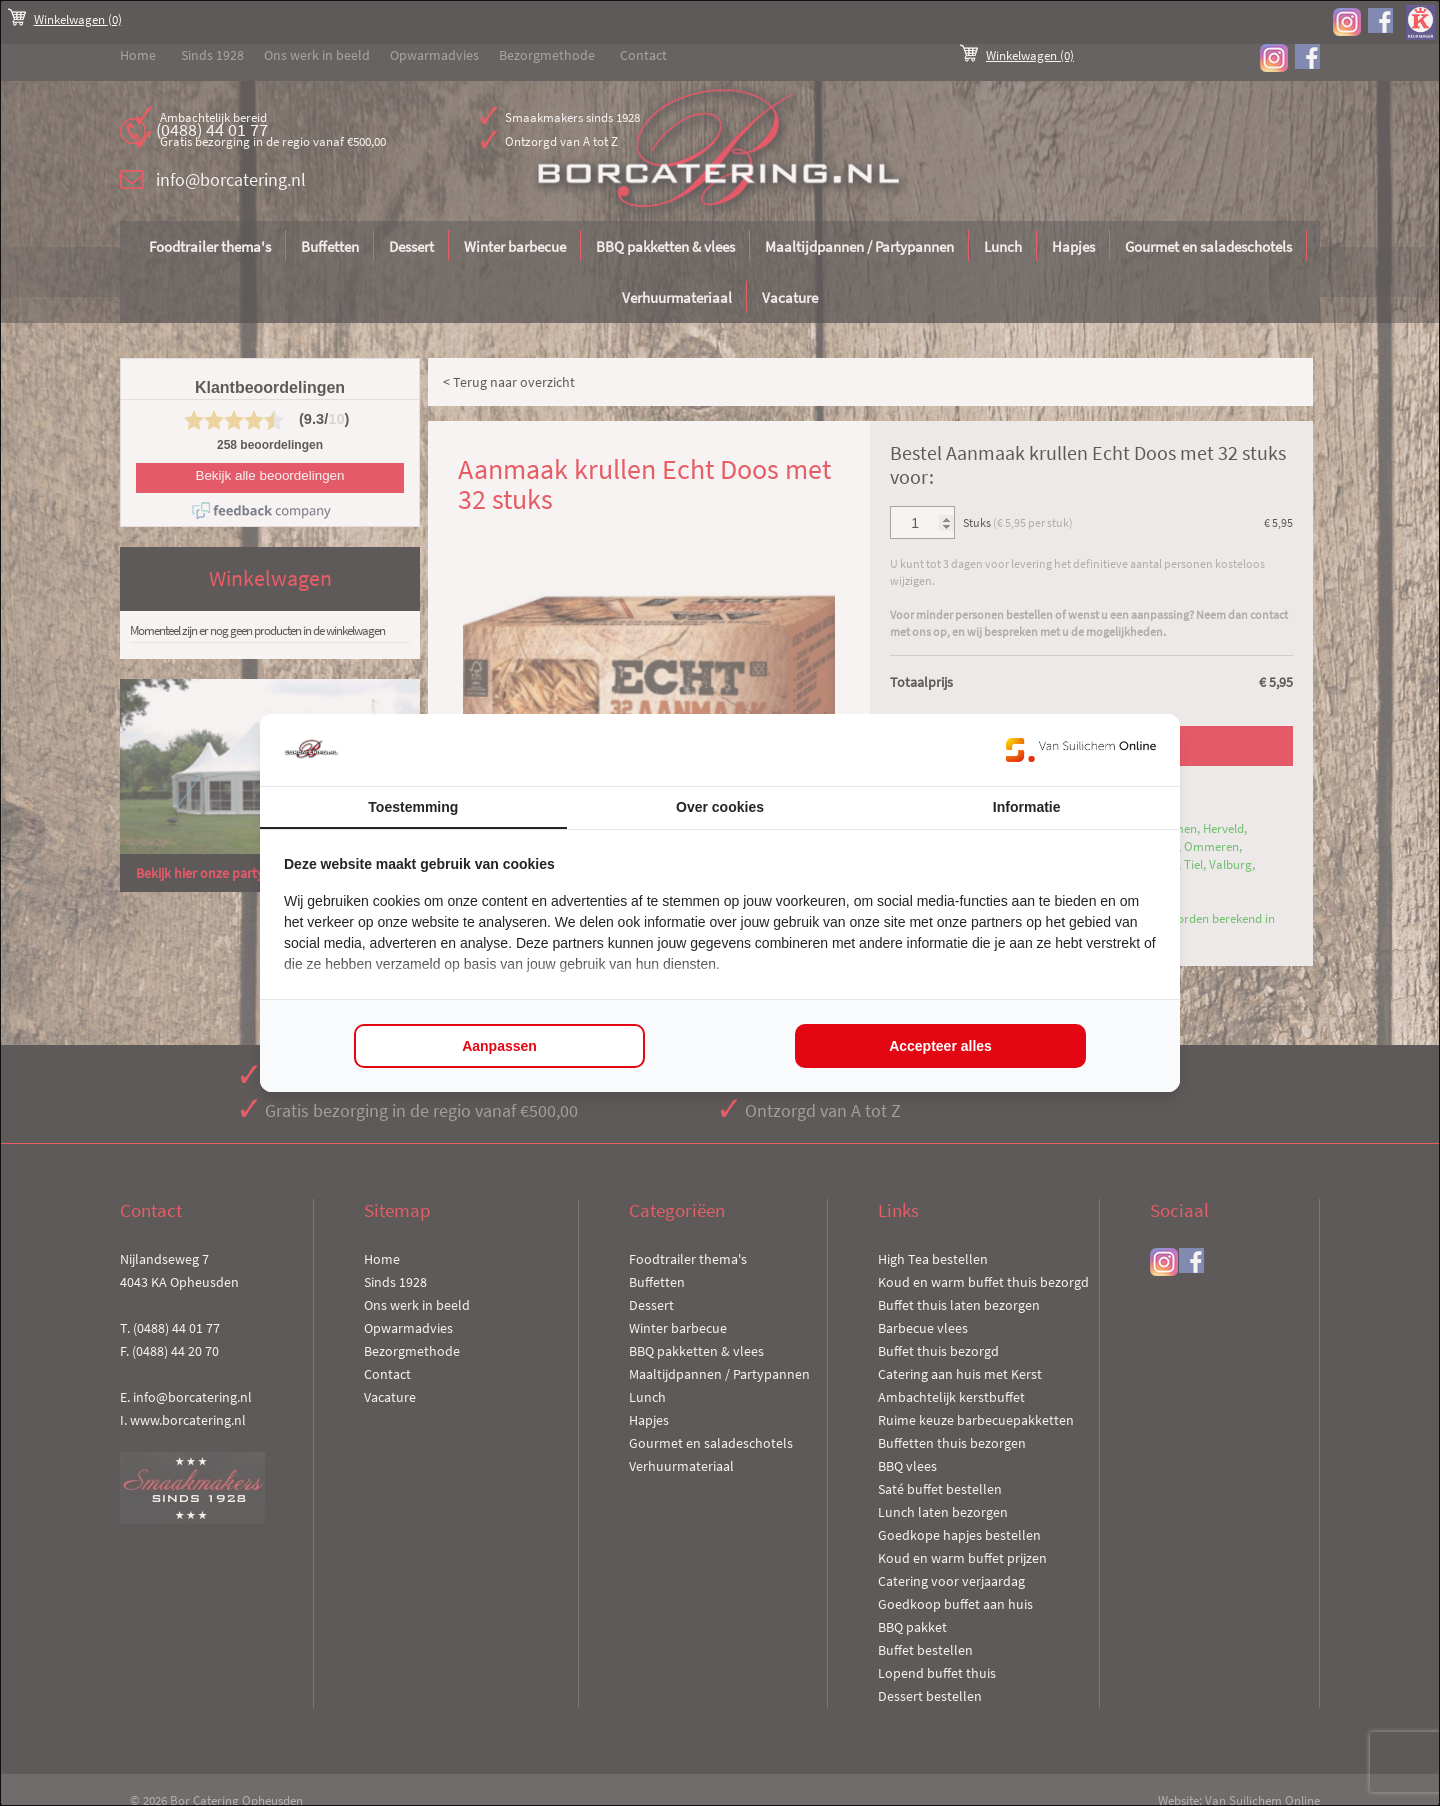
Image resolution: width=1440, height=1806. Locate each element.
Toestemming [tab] (413, 807)
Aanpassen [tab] (499, 1046)
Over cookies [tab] (720, 807)
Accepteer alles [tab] (940, 1046)
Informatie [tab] (1027, 807)
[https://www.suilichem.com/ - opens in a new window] (1081, 750)
